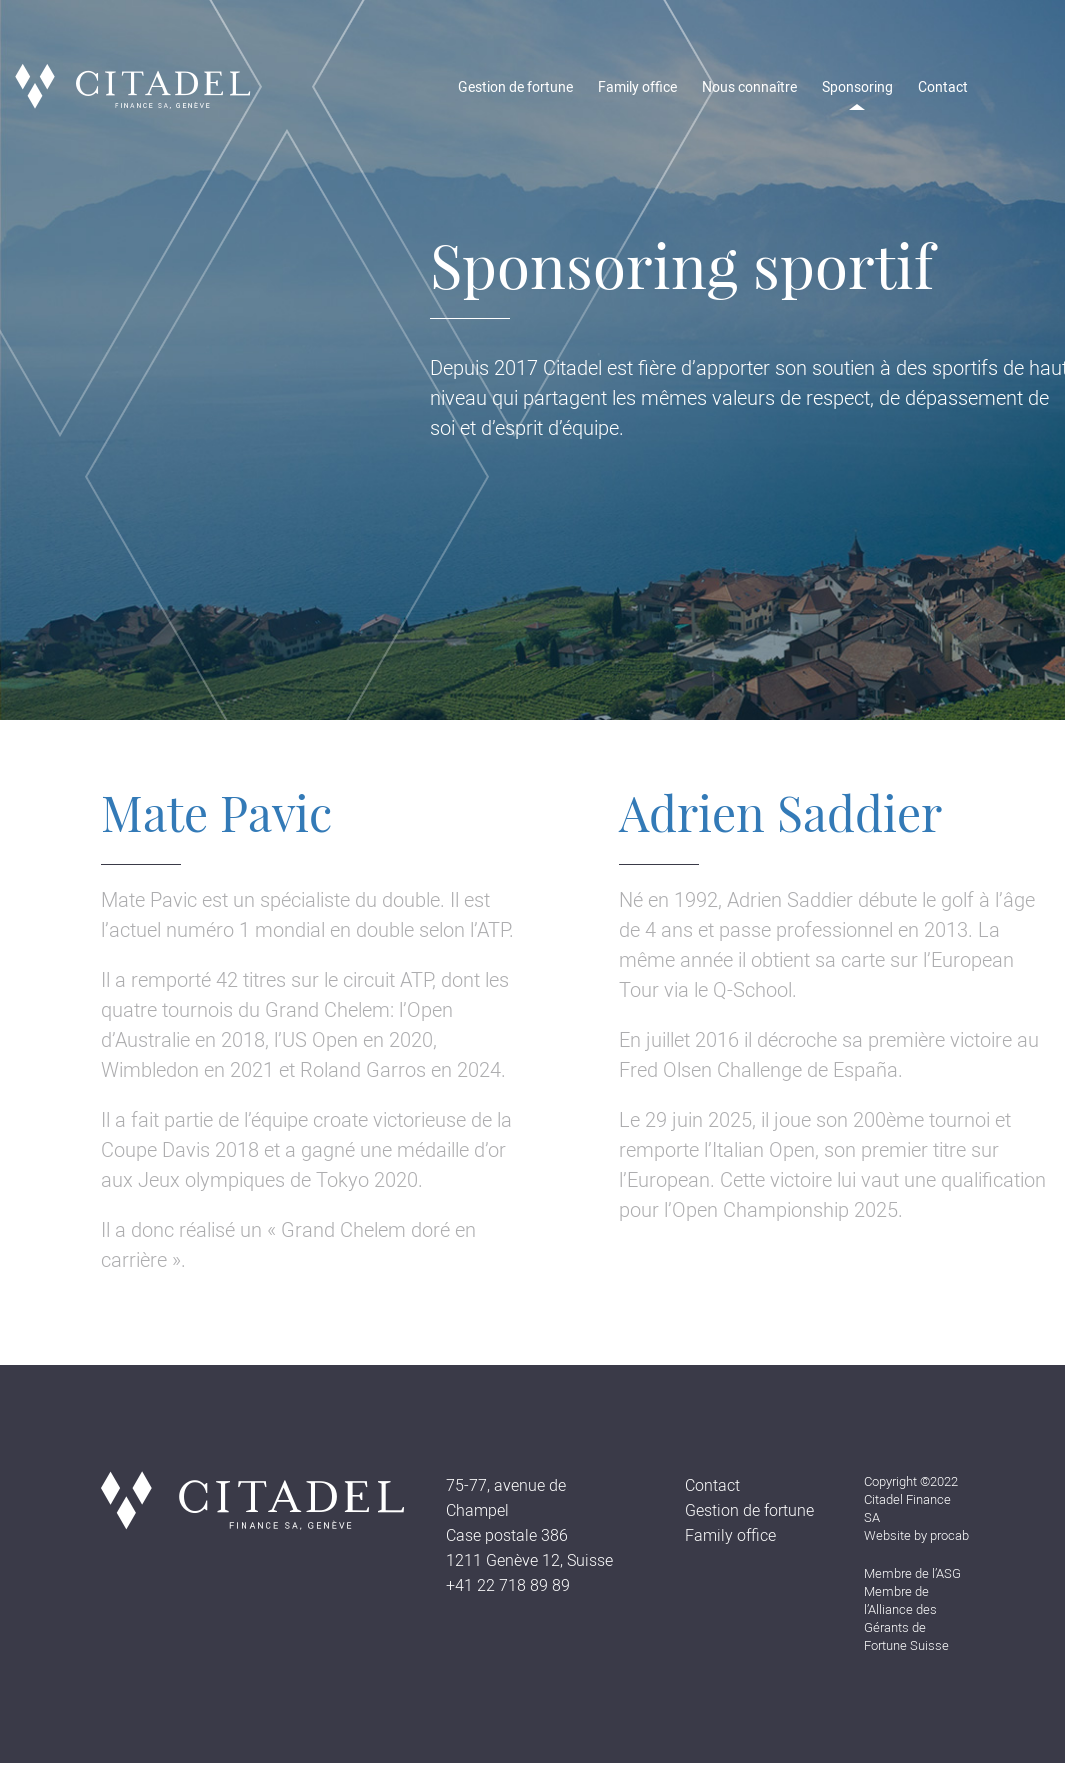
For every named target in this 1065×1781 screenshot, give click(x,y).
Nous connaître (749, 87)
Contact (943, 87)
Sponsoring (857, 87)
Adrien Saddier (780, 812)
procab (949, 1535)
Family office (637, 87)
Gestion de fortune (515, 87)
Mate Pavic (216, 812)
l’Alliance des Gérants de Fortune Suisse (906, 1627)
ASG (948, 1573)
